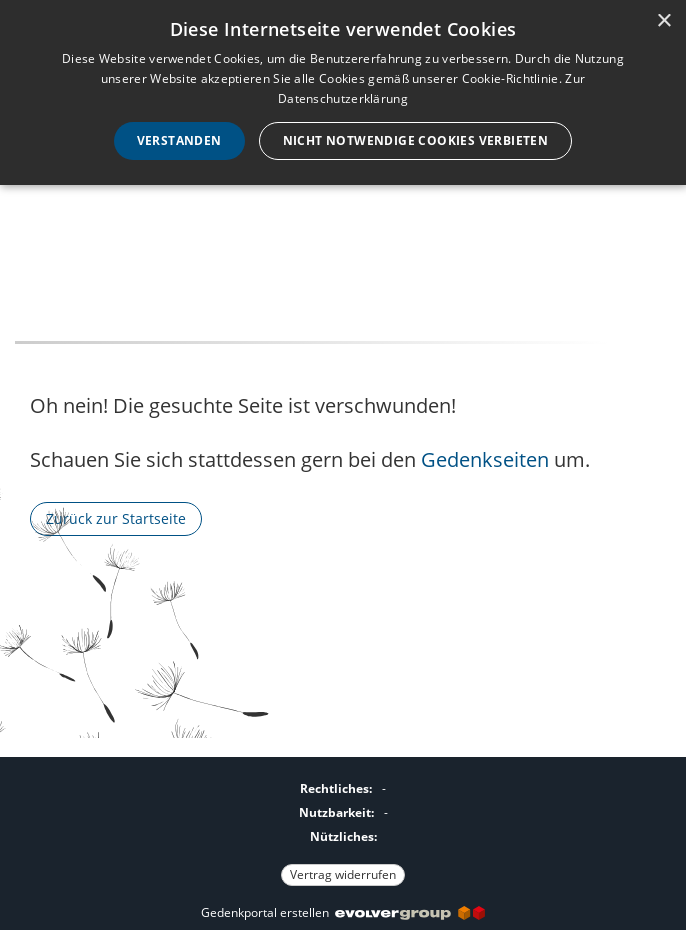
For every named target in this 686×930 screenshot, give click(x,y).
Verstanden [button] (179, 140)
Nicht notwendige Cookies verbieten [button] (416, 140)
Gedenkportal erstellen (343, 912)
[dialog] (343, 92)
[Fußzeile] (343, 829)
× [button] (663, 21)
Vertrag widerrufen (343, 874)
